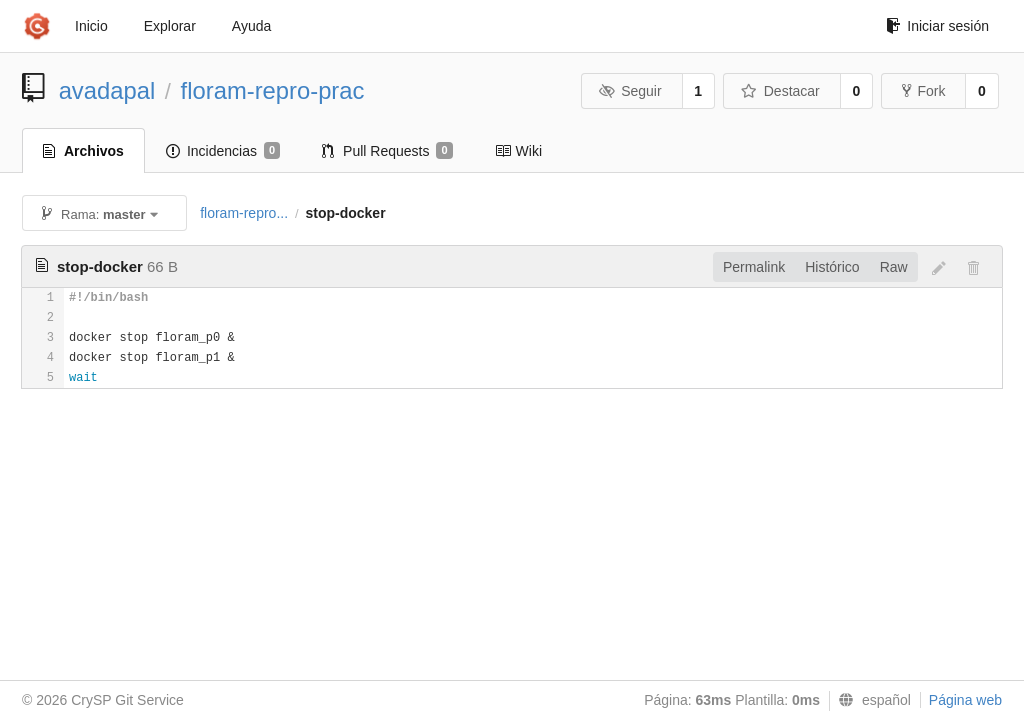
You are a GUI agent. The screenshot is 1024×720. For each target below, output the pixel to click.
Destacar (780, 91)
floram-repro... (244, 213)
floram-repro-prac (273, 90)
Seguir (630, 91)
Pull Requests (387, 151)
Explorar (170, 26)
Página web (965, 700)
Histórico (832, 267)
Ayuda (251, 26)
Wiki (518, 151)
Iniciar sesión (937, 26)
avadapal (107, 90)
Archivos (83, 151)
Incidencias (223, 151)
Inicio (91, 26)
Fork (923, 91)
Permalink (754, 267)
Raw (894, 267)
